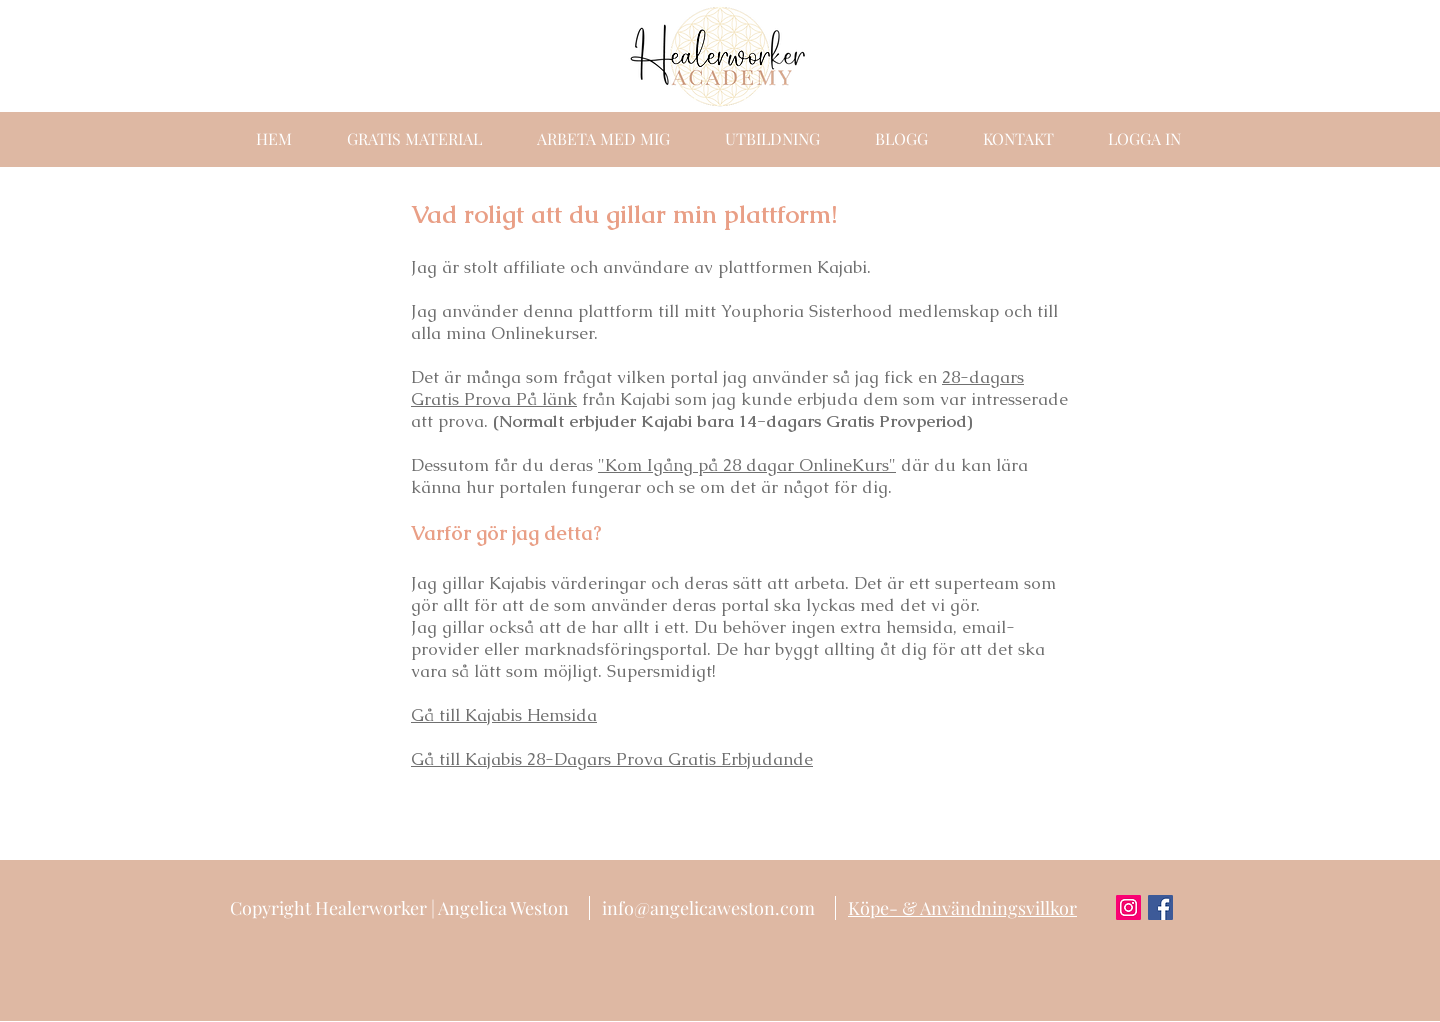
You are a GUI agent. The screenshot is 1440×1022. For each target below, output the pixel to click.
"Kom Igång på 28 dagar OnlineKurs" (747, 465)
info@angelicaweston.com (708, 908)
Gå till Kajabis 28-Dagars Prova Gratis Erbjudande (612, 759)
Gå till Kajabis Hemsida (504, 715)
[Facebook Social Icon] (1160, 907)
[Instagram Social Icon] (1128, 907)
